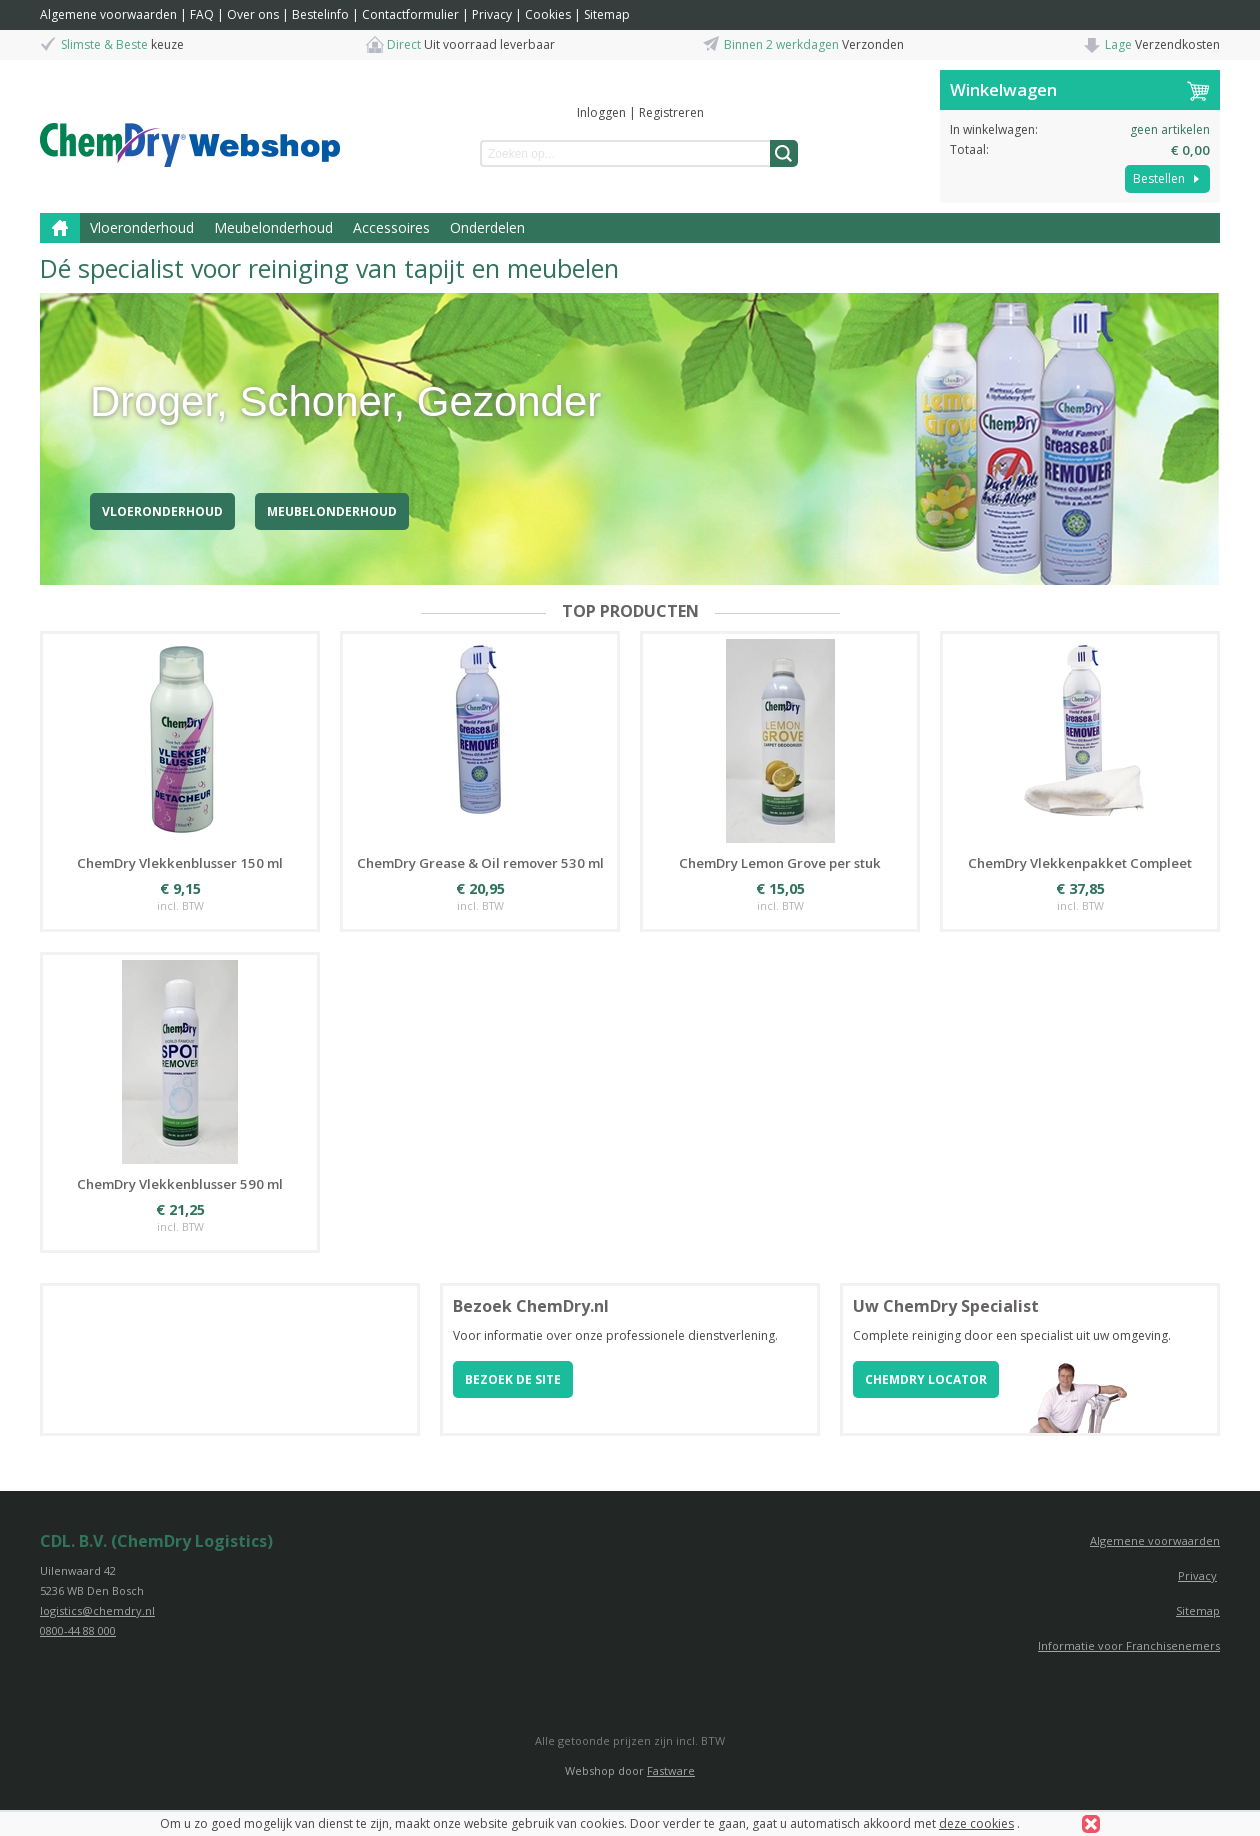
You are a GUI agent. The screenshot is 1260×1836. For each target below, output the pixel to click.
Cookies (548, 14)
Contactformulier (410, 14)
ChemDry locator (926, 1379)
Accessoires (391, 227)
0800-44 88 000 (78, 1630)
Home (60, 228)
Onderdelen (487, 227)
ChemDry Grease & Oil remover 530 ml (480, 863)
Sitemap (607, 14)
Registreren (671, 112)
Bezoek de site (513, 1379)
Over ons (253, 14)
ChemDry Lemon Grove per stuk (780, 863)
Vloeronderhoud (142, 227)
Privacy (492, 14)
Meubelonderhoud (273, 227)
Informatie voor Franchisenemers (1129, 1645)
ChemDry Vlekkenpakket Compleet (1080, 863)
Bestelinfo (320, 14)
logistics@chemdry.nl (97, 1610)
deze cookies (976, 1823)
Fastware (671, 1770)
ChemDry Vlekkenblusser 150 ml (180, 863)
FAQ (202, 14)
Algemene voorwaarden (108, 14)
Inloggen (601, 112)
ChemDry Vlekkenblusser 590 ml (180, 1184)
